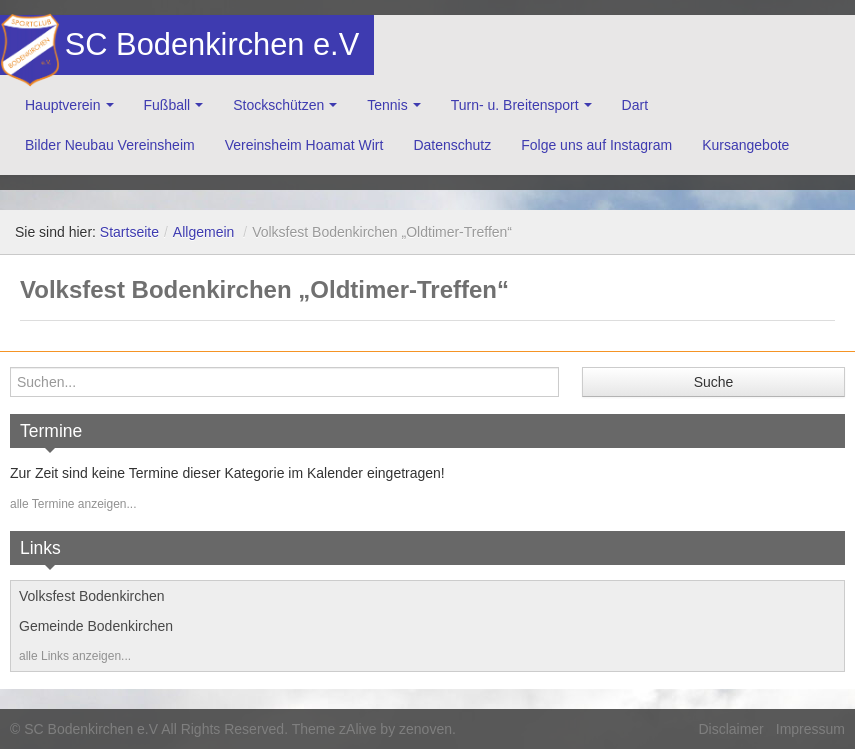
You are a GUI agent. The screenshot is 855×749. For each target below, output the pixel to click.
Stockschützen (278, 105)
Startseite (129, 232)
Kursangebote (745, 145)
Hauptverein (63, 105)
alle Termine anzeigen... (73, 504)
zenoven (425, 729)
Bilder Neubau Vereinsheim (110, 145)
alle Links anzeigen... (75, 656)
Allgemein (203, 232)
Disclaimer (730, 729)
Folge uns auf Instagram (596, 145)
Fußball (167, 105)
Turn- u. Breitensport (515, 105)
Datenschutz (452, 145)
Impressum (810, 729)
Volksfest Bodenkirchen (92, 596)
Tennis (387, 105)
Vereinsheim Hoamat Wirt (304, 145)
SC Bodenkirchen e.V (210, 44)
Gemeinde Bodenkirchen (96, 626)
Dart (635, 105)
